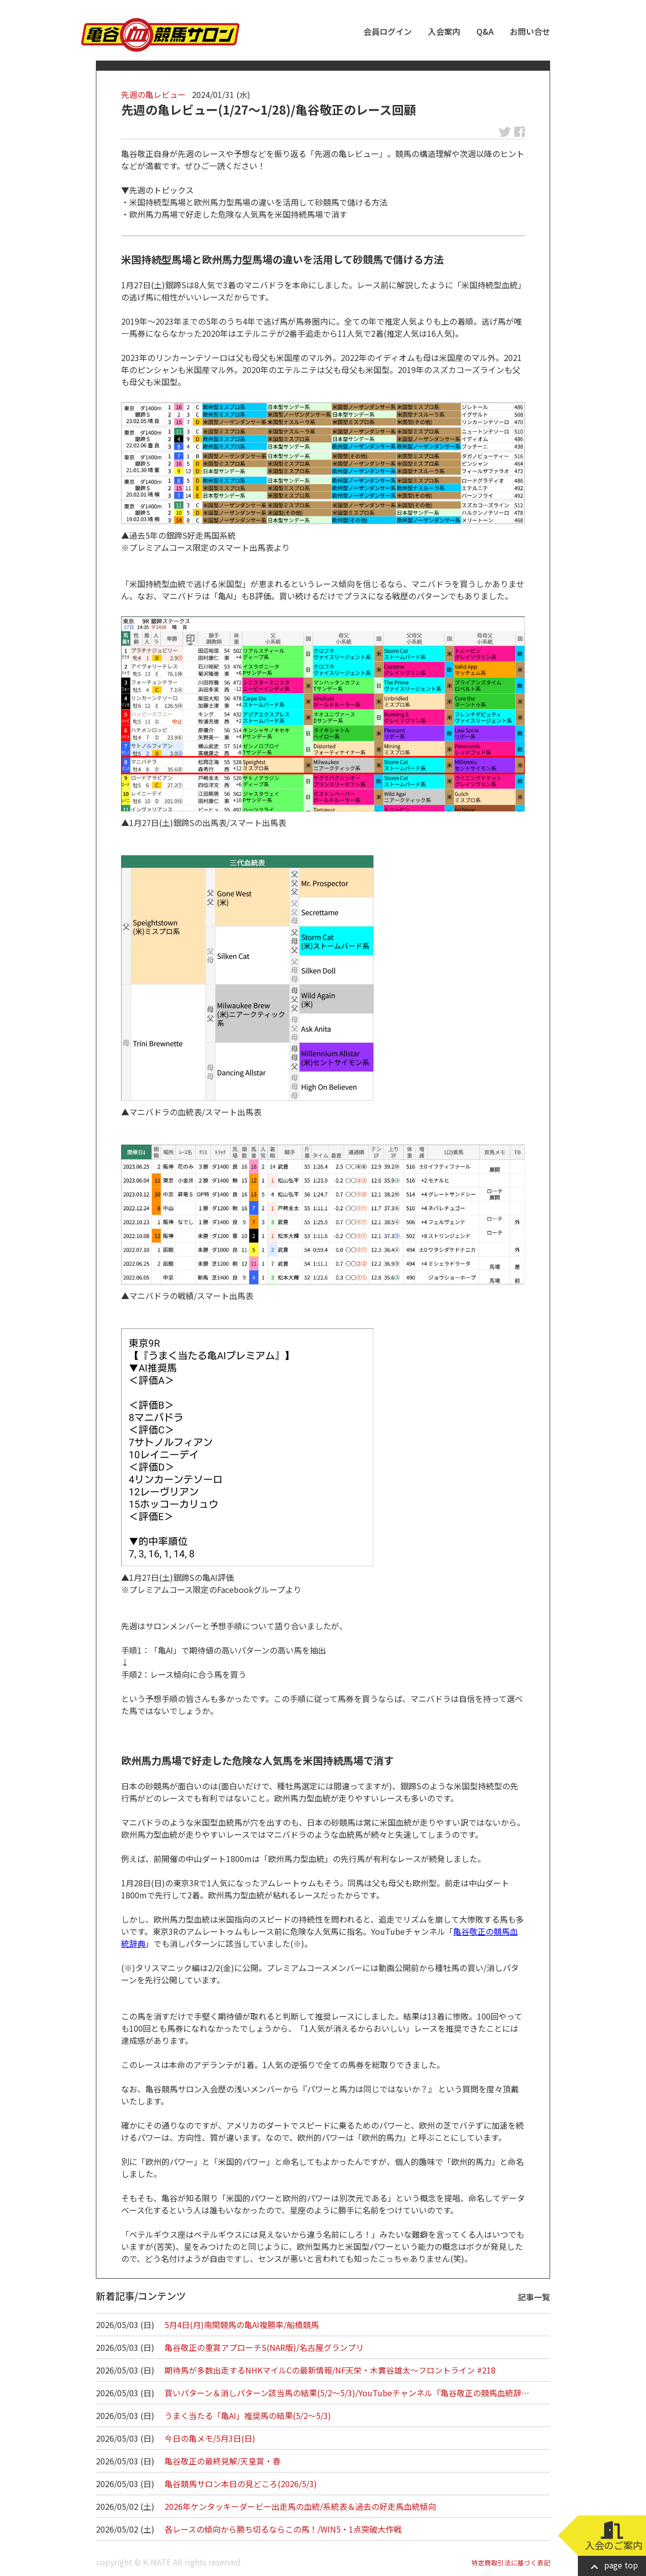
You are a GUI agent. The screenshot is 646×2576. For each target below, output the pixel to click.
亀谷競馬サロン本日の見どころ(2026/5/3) (241, 2484)
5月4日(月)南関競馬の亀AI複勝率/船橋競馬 (242, 2325)
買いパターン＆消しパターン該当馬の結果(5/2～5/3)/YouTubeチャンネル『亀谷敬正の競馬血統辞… (347, 2393)
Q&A (485, 31)
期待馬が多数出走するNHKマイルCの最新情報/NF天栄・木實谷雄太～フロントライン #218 (330, 2370)
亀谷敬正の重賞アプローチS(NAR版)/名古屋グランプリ (264, 2347)
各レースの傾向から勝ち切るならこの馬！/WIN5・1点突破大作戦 (283, 2529)
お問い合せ (530, 31)
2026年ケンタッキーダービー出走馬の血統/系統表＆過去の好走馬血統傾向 (300, 2506)
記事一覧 (534, 2297)
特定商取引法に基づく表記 (510, 2562)
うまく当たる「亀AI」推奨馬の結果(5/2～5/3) (248, 2415)
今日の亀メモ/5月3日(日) (210, 2438)
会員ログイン (387, 31)
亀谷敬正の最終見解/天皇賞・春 (223, 2461)
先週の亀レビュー (153, 94)
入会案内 (444, 31)
